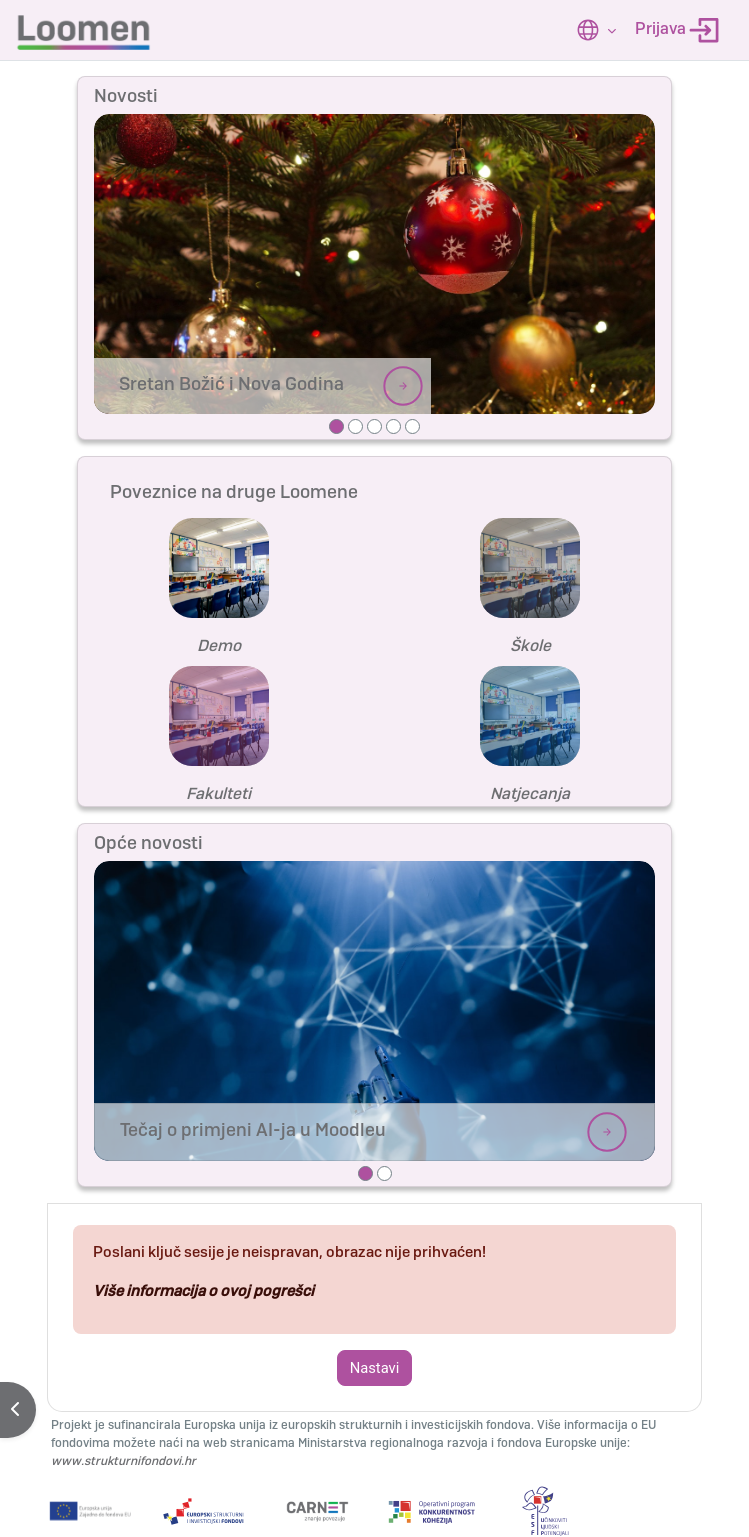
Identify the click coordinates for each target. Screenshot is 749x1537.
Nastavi (375, 1368)
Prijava (677, 30)
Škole (530, 645)
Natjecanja (530, 793)
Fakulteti (218, 793)
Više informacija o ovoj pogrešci (203, 1291)
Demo (219, 645)
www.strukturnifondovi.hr (123, 1461)
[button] (596, 30)
